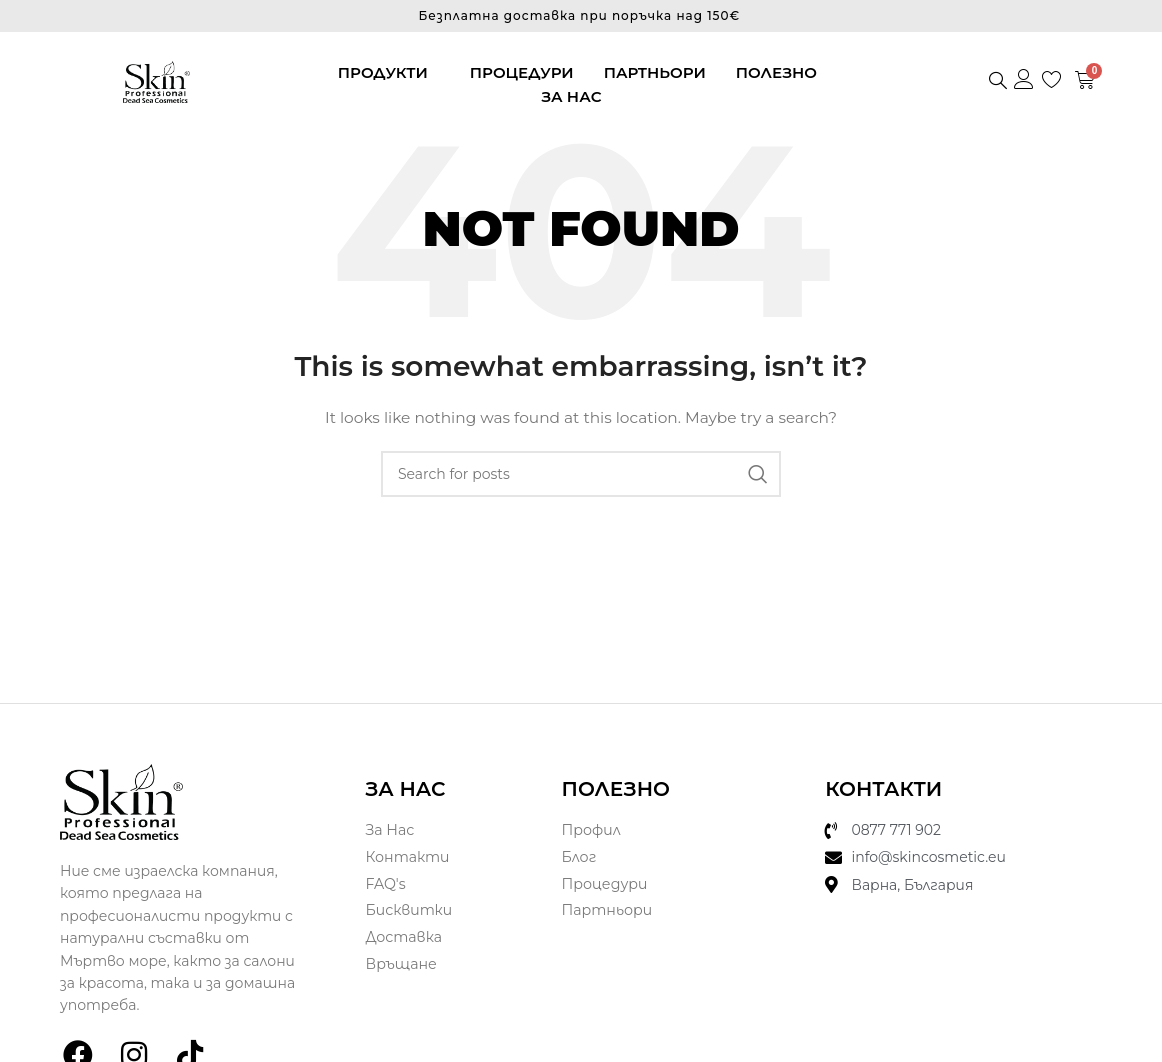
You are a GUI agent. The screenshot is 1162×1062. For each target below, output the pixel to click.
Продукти (383, 72)
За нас (571, 96)
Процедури (522, 72)
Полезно (776, 72)
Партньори (655, 72)
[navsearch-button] (998, 82)
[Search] (581, 474)
